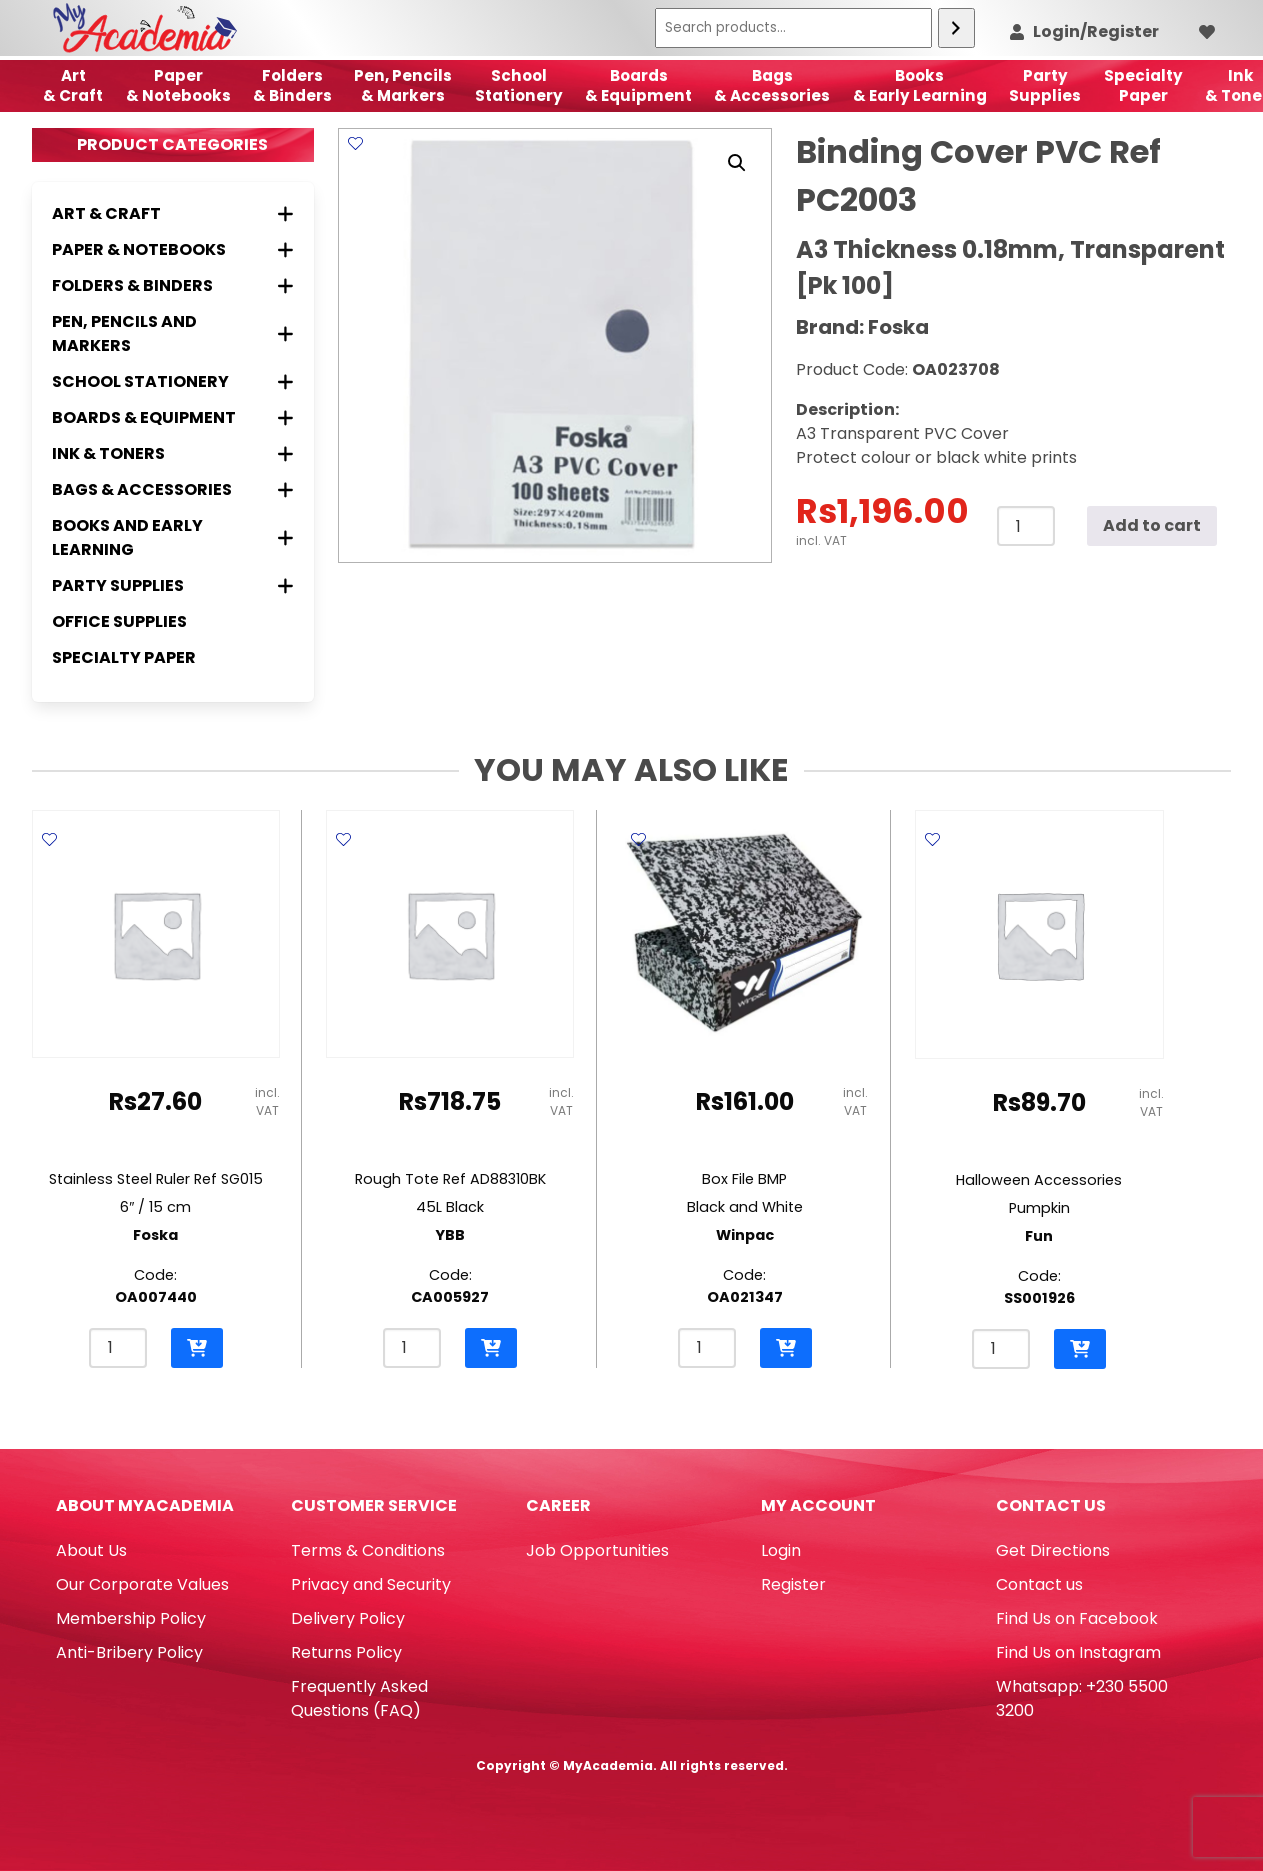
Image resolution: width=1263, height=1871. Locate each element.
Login (781, 1550)
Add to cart (1152, 525)
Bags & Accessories (772, 85)
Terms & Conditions (368, 1550)
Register (793, 1584)
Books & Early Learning (920, 85)
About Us (91, 1550)
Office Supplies (119, 621)
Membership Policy (131, 1618)
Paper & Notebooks (178, 85)
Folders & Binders (292, 85)
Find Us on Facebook (1077, 1618)
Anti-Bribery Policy (129, 1652)
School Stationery (519, 85)
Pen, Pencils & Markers (403, 85)
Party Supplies (1045, 85)
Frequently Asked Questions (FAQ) (359, 1698)
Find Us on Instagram (1078, 1652)
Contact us (1039, 1584)
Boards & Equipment (638, 85)
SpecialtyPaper (1143, 85)
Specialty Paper (124, 657)
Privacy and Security (371, 1584)
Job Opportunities (597, 1550)
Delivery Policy (348, 1618)
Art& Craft (73, 85)
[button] (737, 163)
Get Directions (1053, 1550)
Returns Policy (346, 1652)
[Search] (956, 28)
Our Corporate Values (142, 1584)
